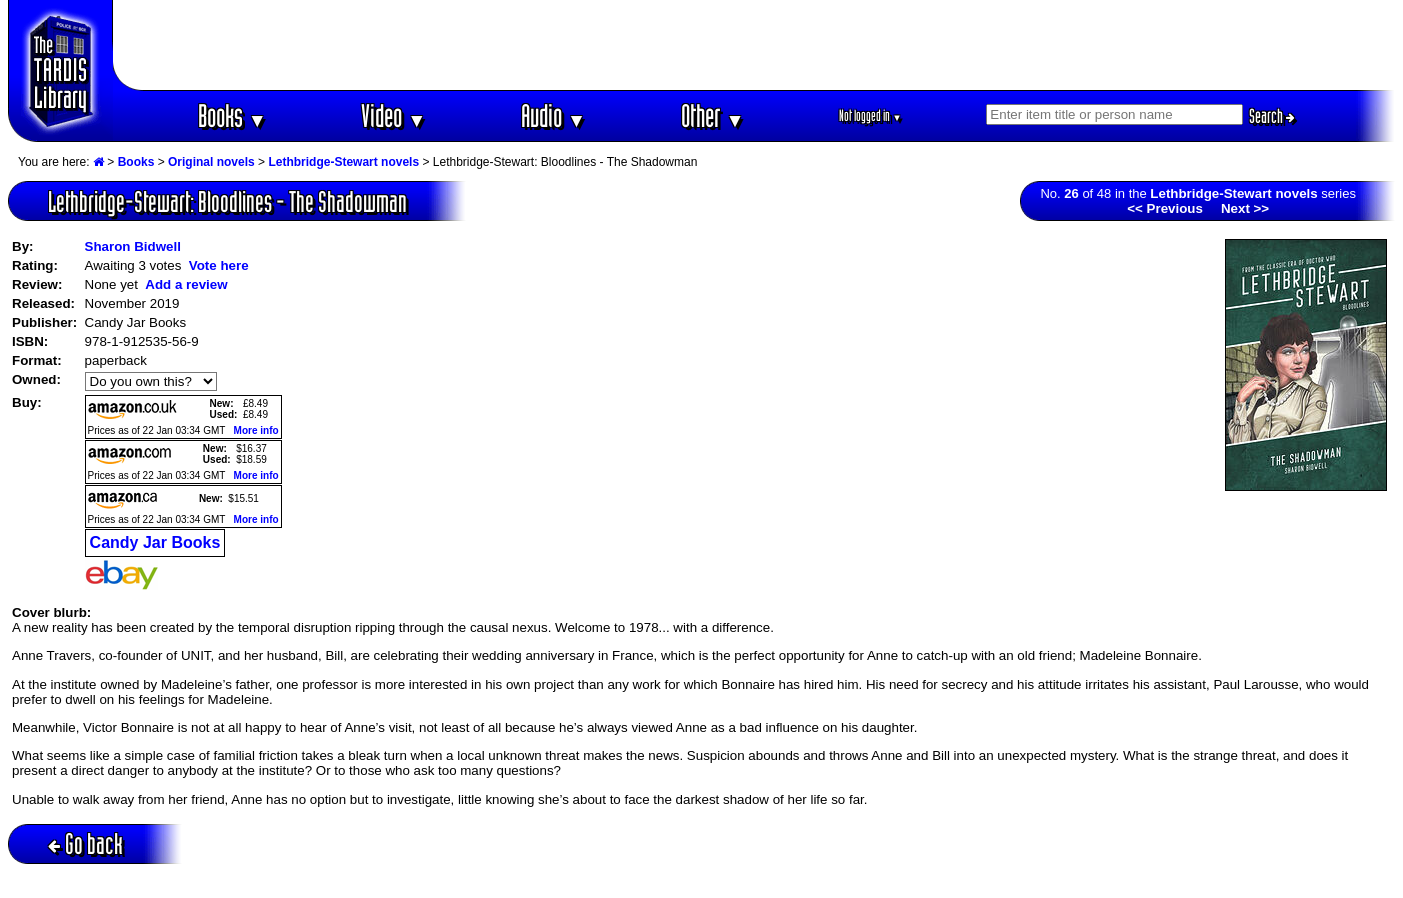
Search (1272, 116)
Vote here (219, 265)
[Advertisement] (754, 45)
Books (232, 115)
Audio (553, 115)
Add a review (186, 284)
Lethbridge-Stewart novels (343, 162)
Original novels (211, 162)
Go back (85, 843)
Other (713, 115)
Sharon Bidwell (133, 246)
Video (393, 115)
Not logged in (870, 115)
